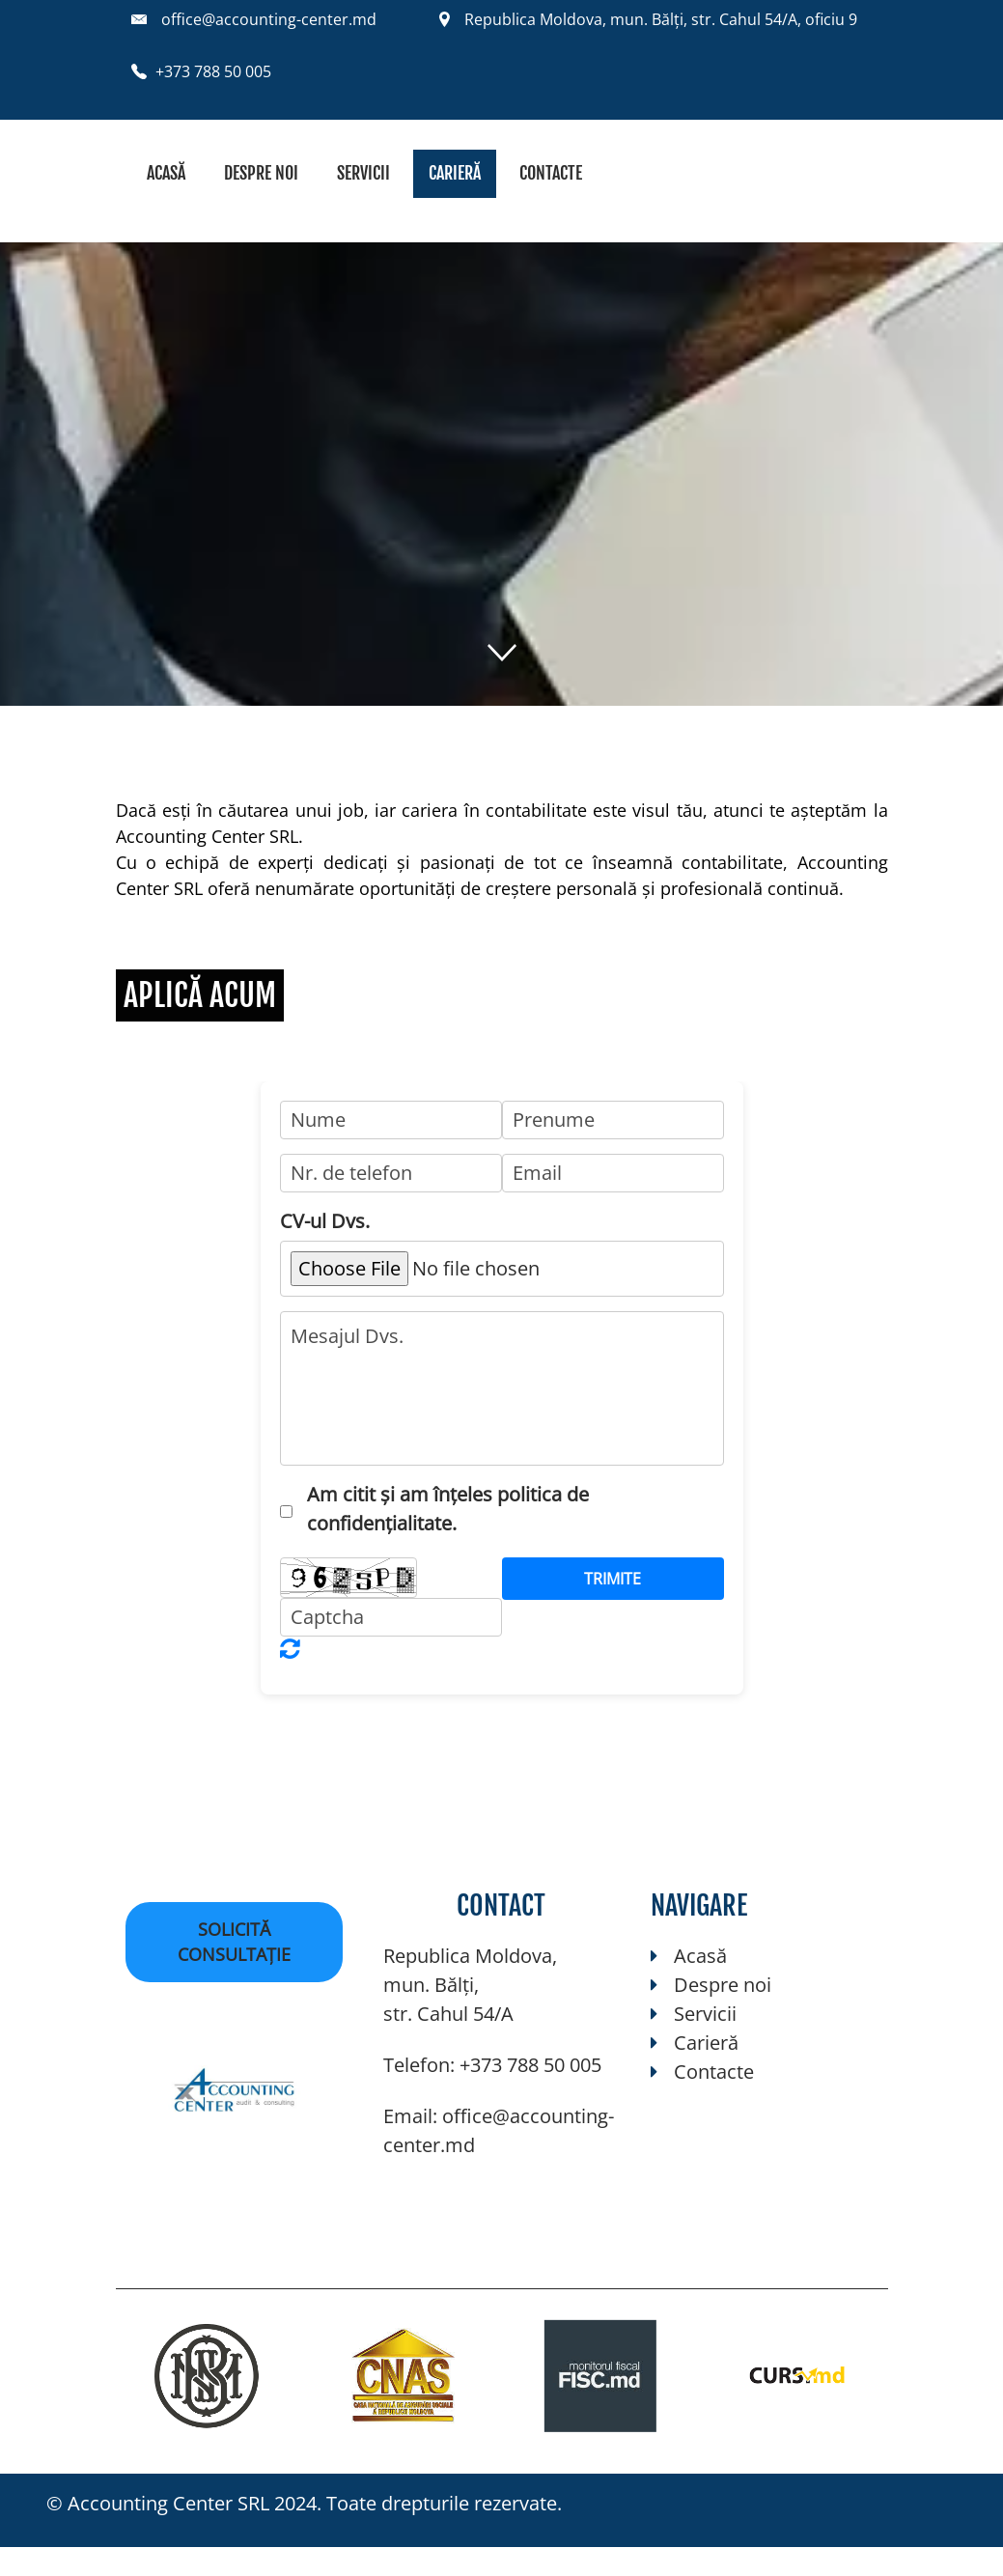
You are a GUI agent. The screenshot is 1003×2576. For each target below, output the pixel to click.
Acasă (166, 172)
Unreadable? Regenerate (290, 1648)
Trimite (612, 1578)
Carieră (455, 172)
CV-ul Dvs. (325, 1221)
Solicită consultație (234, 1942)
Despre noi (261, 172)
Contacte (550, 172)
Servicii (363, 172)
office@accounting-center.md (268, 19)
